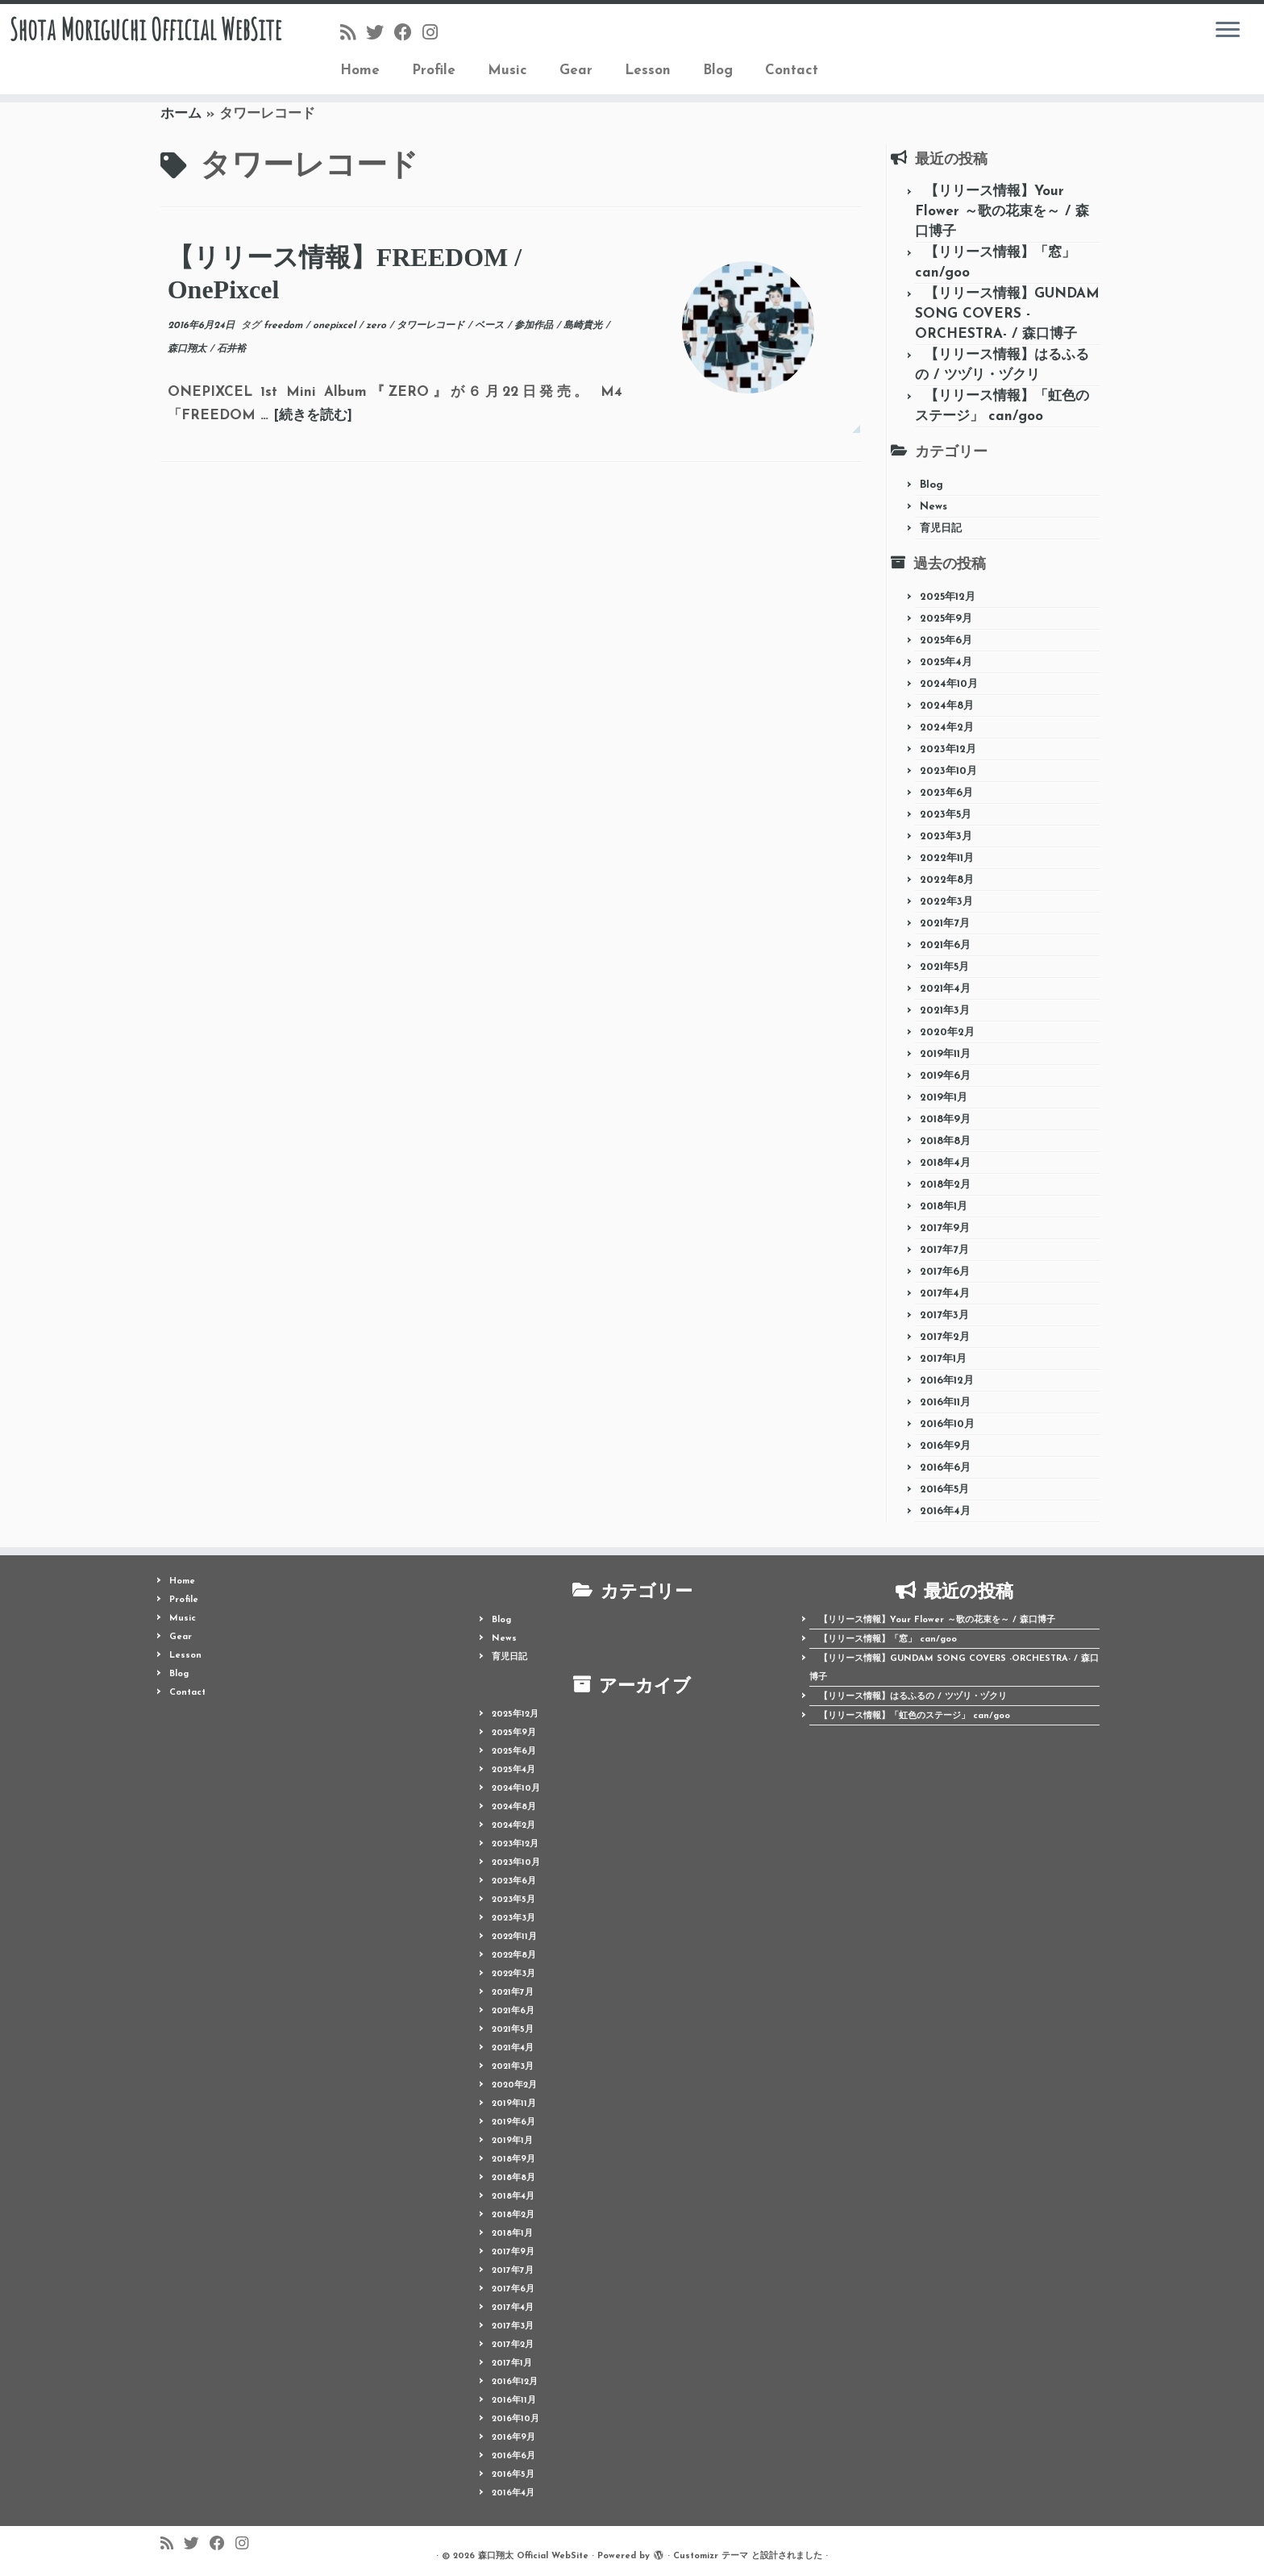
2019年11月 (945, 1054)
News (933, 506)
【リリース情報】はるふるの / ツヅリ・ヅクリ (913, 1696)
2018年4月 (945, 1163)
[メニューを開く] (1228, 31)
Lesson (648, 70)
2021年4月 (945, 989)
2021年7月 (945, 923)
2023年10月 (948, 771)
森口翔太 (189, 349)
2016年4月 (945, 1511)
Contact (791, 70)
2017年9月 (945, 1228)
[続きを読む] (312, 415)
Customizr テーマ (710, 2556)
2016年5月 (944, 1489)
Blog (718, 70)
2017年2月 (945, 1337)
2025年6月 (946, 640)
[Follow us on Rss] (353, 34)
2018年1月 (943, 1206)
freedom (285, 326)
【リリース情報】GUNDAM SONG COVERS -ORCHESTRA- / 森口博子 (1007, 314)
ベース (491, 326)
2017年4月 (945, 1293)
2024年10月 (949, 684)
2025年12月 (947, 597)
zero (377, 326)
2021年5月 (944, 967)
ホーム (181, 114)
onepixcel (336, 326)
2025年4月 (946, 662)
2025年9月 (946, 619)
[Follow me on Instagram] (435, 34)
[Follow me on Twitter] (380, 34)
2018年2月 (945, 1185)
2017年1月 (943, 1359)
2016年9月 (945, 1446)
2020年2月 (947, 1032)
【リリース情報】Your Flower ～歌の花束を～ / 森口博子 (1002, 212)
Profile (433, 70)
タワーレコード (432, 326)
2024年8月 (947, 706)
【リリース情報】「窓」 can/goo (888, 1639)
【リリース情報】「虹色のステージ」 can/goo (914, 1716)
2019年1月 (943, 1097)
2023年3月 (946, 836)
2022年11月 (947, 858)
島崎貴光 (584, 326)
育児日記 (941, 528)
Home (360, 70)
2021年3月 (945, 1010)
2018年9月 (945, 1119)
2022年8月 (947, 880)
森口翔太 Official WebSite (533, 2556)
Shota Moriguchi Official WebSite (146, 51)
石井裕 (231, 349)
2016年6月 (945, 1468)
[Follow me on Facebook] (408, 34)
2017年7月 (944, 1250)
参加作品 (535, 326)
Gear (575, 70)
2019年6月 (945, 1076)
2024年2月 (947, 727)
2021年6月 (945, 945)
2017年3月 (944, 1315)
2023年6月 (946, 793)
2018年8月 (945, 1141)
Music (507, 70)
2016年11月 (945, 1402)
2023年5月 (945, 814)
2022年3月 (946, 902)
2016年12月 (947, 1380)
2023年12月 (948, 749)
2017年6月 (945, 1272)
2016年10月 (947, 1424)
